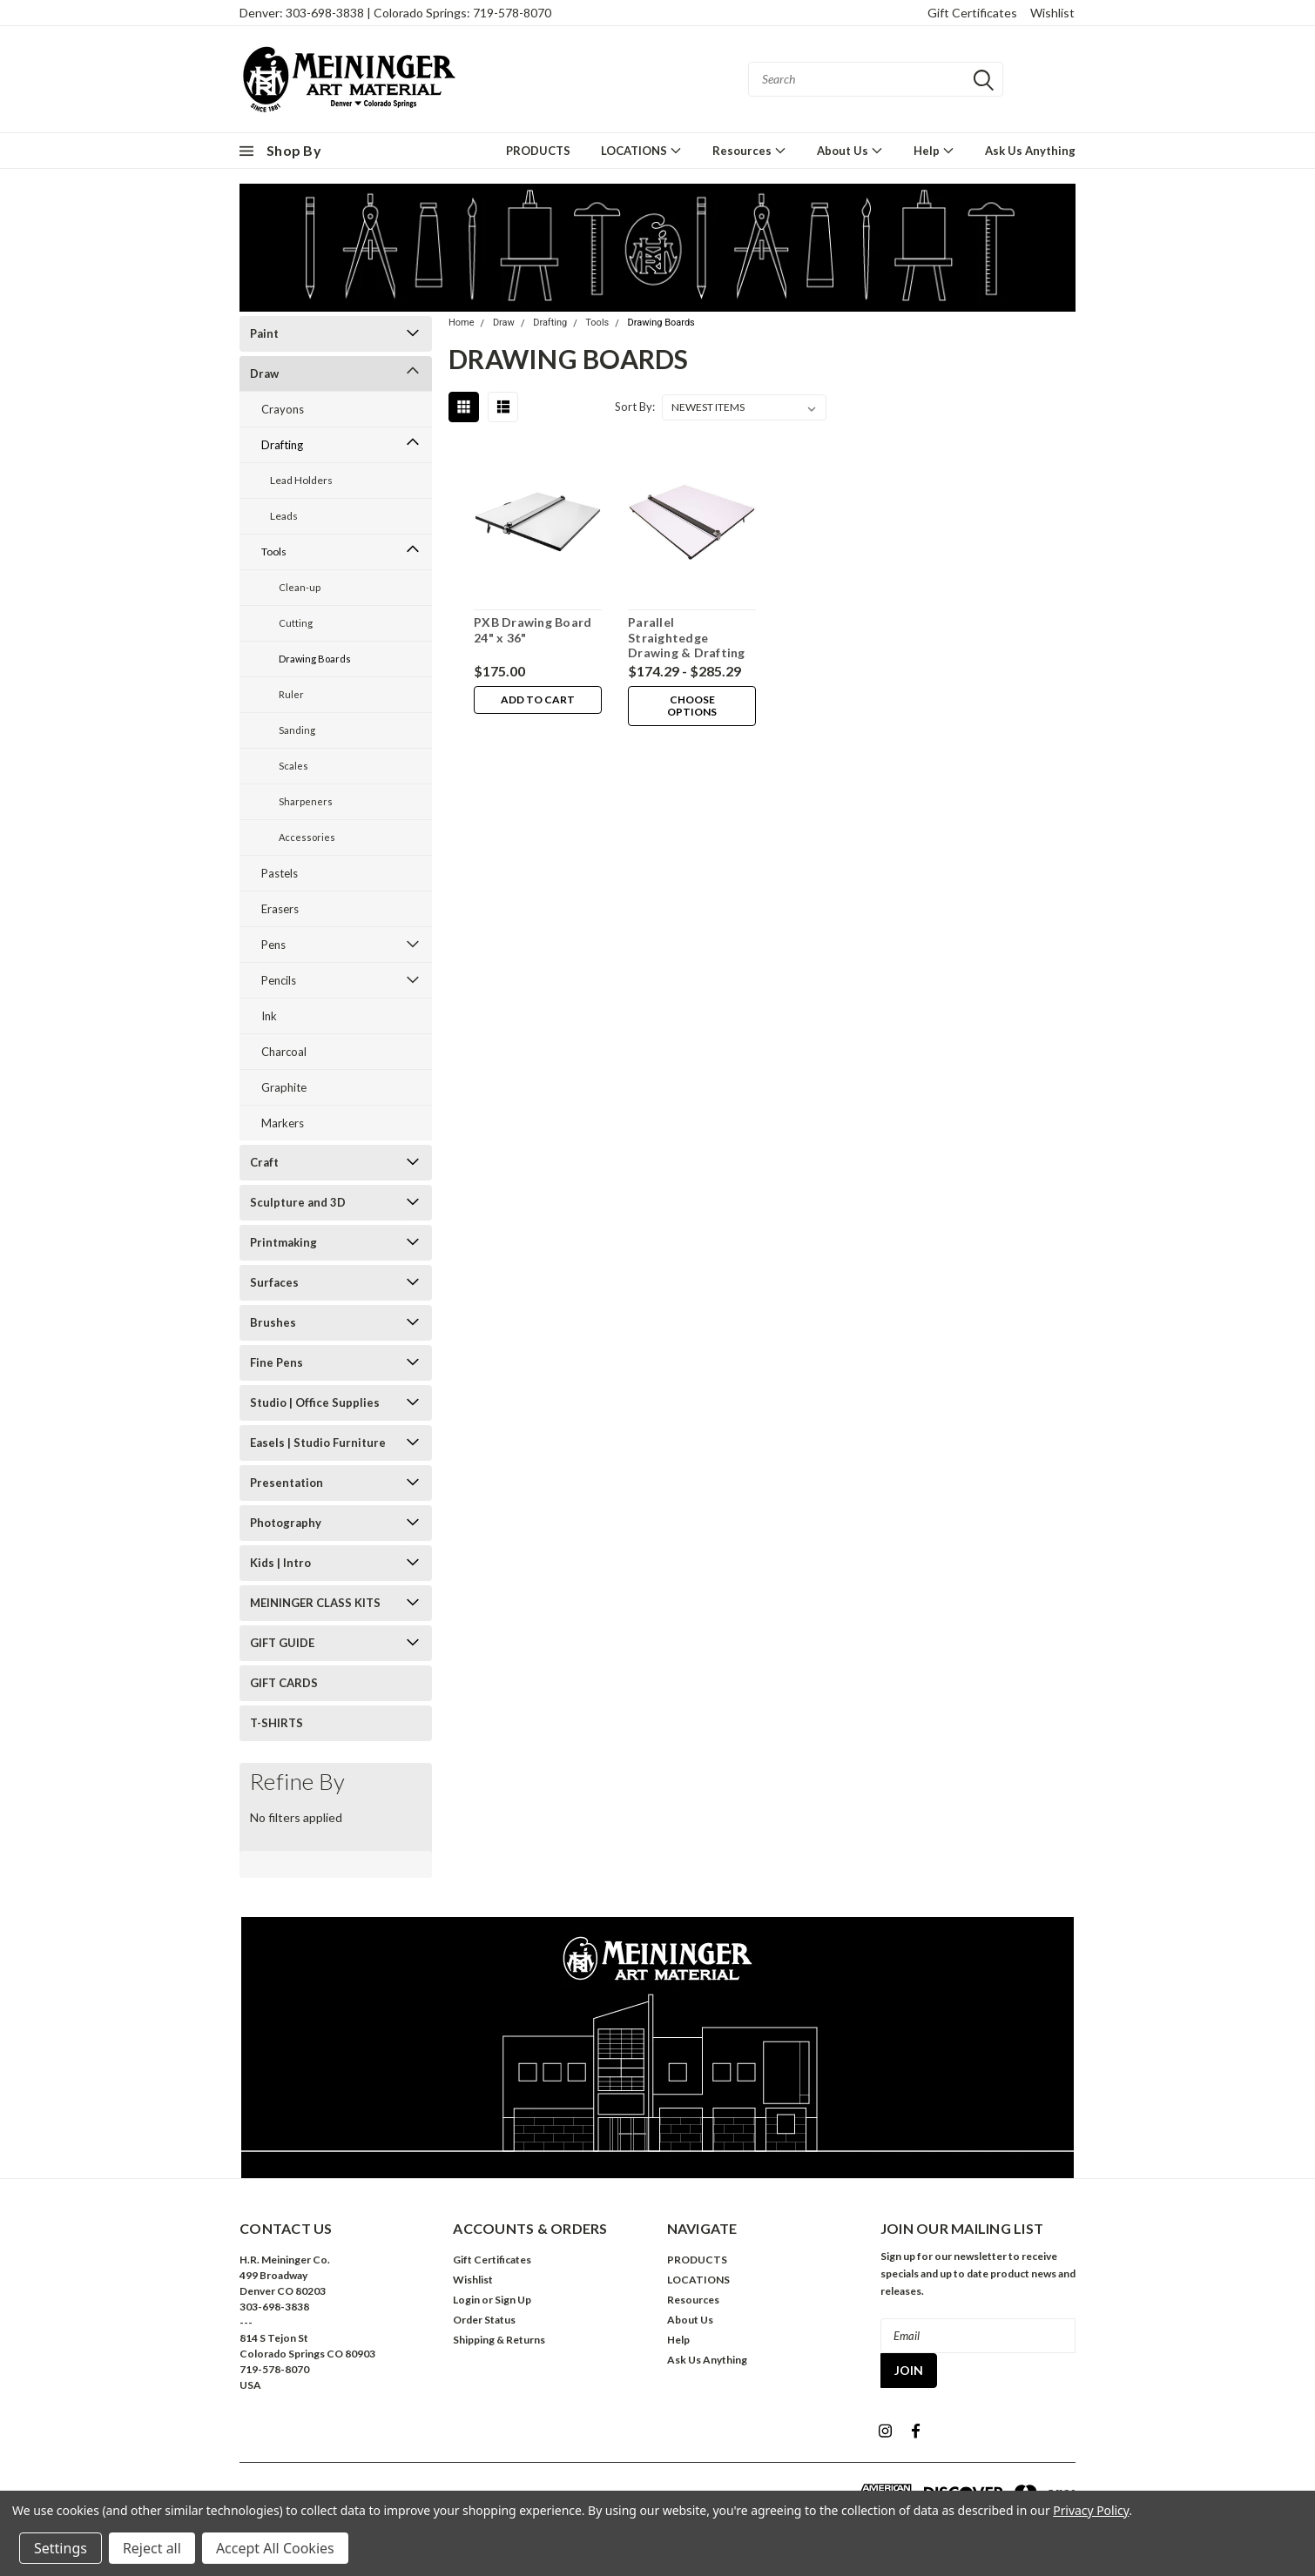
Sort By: (635, 407)
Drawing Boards (315, 658)
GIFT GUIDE (282, 1643)
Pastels (279, 873)
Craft (264, 1162)
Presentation (286, 1483)
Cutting (296, 623)
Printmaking (283, 1242)
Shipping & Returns (499, 2339)
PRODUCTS (538, 151)
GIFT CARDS (284, 1683)
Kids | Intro (280, 1563)
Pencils (278, 980)
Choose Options (692, 705)
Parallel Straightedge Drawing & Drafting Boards (686, 645)
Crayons (282, 409)
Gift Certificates (972, 12)
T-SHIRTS (276, 1723)
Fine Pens (276, 1362)
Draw (264, 373)
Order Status (484, 2319)
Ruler (291, 694)
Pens (273, 945)
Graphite (284, 1087)
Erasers (280, 909)
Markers (282, 1123)
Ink (269, 1016)
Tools (274, 551)
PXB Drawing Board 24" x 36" (532, 630)
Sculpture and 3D (298, 1202)
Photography (285, 1523)
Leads (284, 515)
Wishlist (1052, 12)
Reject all (152, 2548)
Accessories (307, 837)
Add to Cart (538, 699)
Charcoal (284, 1052)
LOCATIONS (641, 150)
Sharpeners (306, 801)
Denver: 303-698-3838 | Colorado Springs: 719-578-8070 (395, 12)
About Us (850, 150)
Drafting (282, 445)
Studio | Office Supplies (315, 1402)
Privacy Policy (1091, 2510)
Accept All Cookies (275, 2548)
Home (461, 322)
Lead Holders (301, 480)
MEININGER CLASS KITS (315, 1603)
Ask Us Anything (1030, 151)
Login (466, 2299)
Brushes (273, 1322)
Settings (60, 2548)
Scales (293, 765)
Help (934, 150)
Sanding (297, 730)
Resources (749, 150)
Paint (264, 333)
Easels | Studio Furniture (318, 1442)
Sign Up (513, 2299)
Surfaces (274, 1282)
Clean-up (299, 587)
